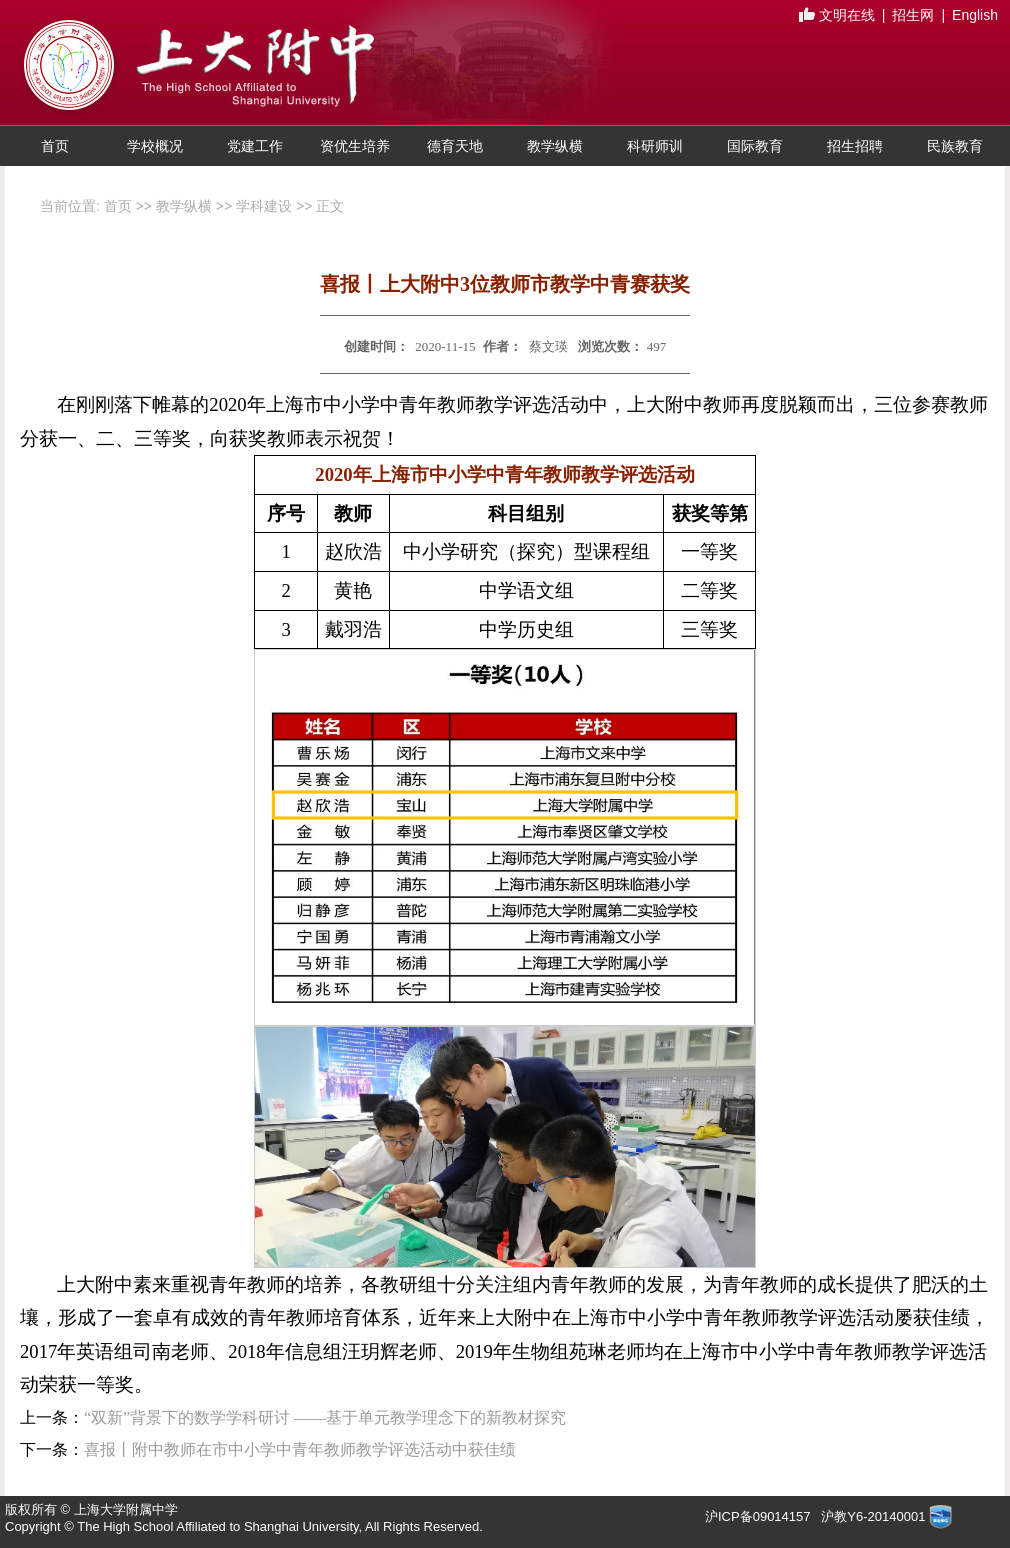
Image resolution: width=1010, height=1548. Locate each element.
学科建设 (264, 206)
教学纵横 (555, 146)
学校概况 (155, 146)
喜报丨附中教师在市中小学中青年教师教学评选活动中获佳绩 (300, 1449)
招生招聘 (855, 146)
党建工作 (255, 146)
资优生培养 (355, 146)
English (975, 15)
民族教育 (955, 146)
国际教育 (755, 146)
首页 (55, 146)
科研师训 (655, 146)
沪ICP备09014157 (759, 1516)
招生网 (913, 15)
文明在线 (837, 16)
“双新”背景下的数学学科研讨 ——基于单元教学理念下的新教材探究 (325, 1417)
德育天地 (455, 146)
